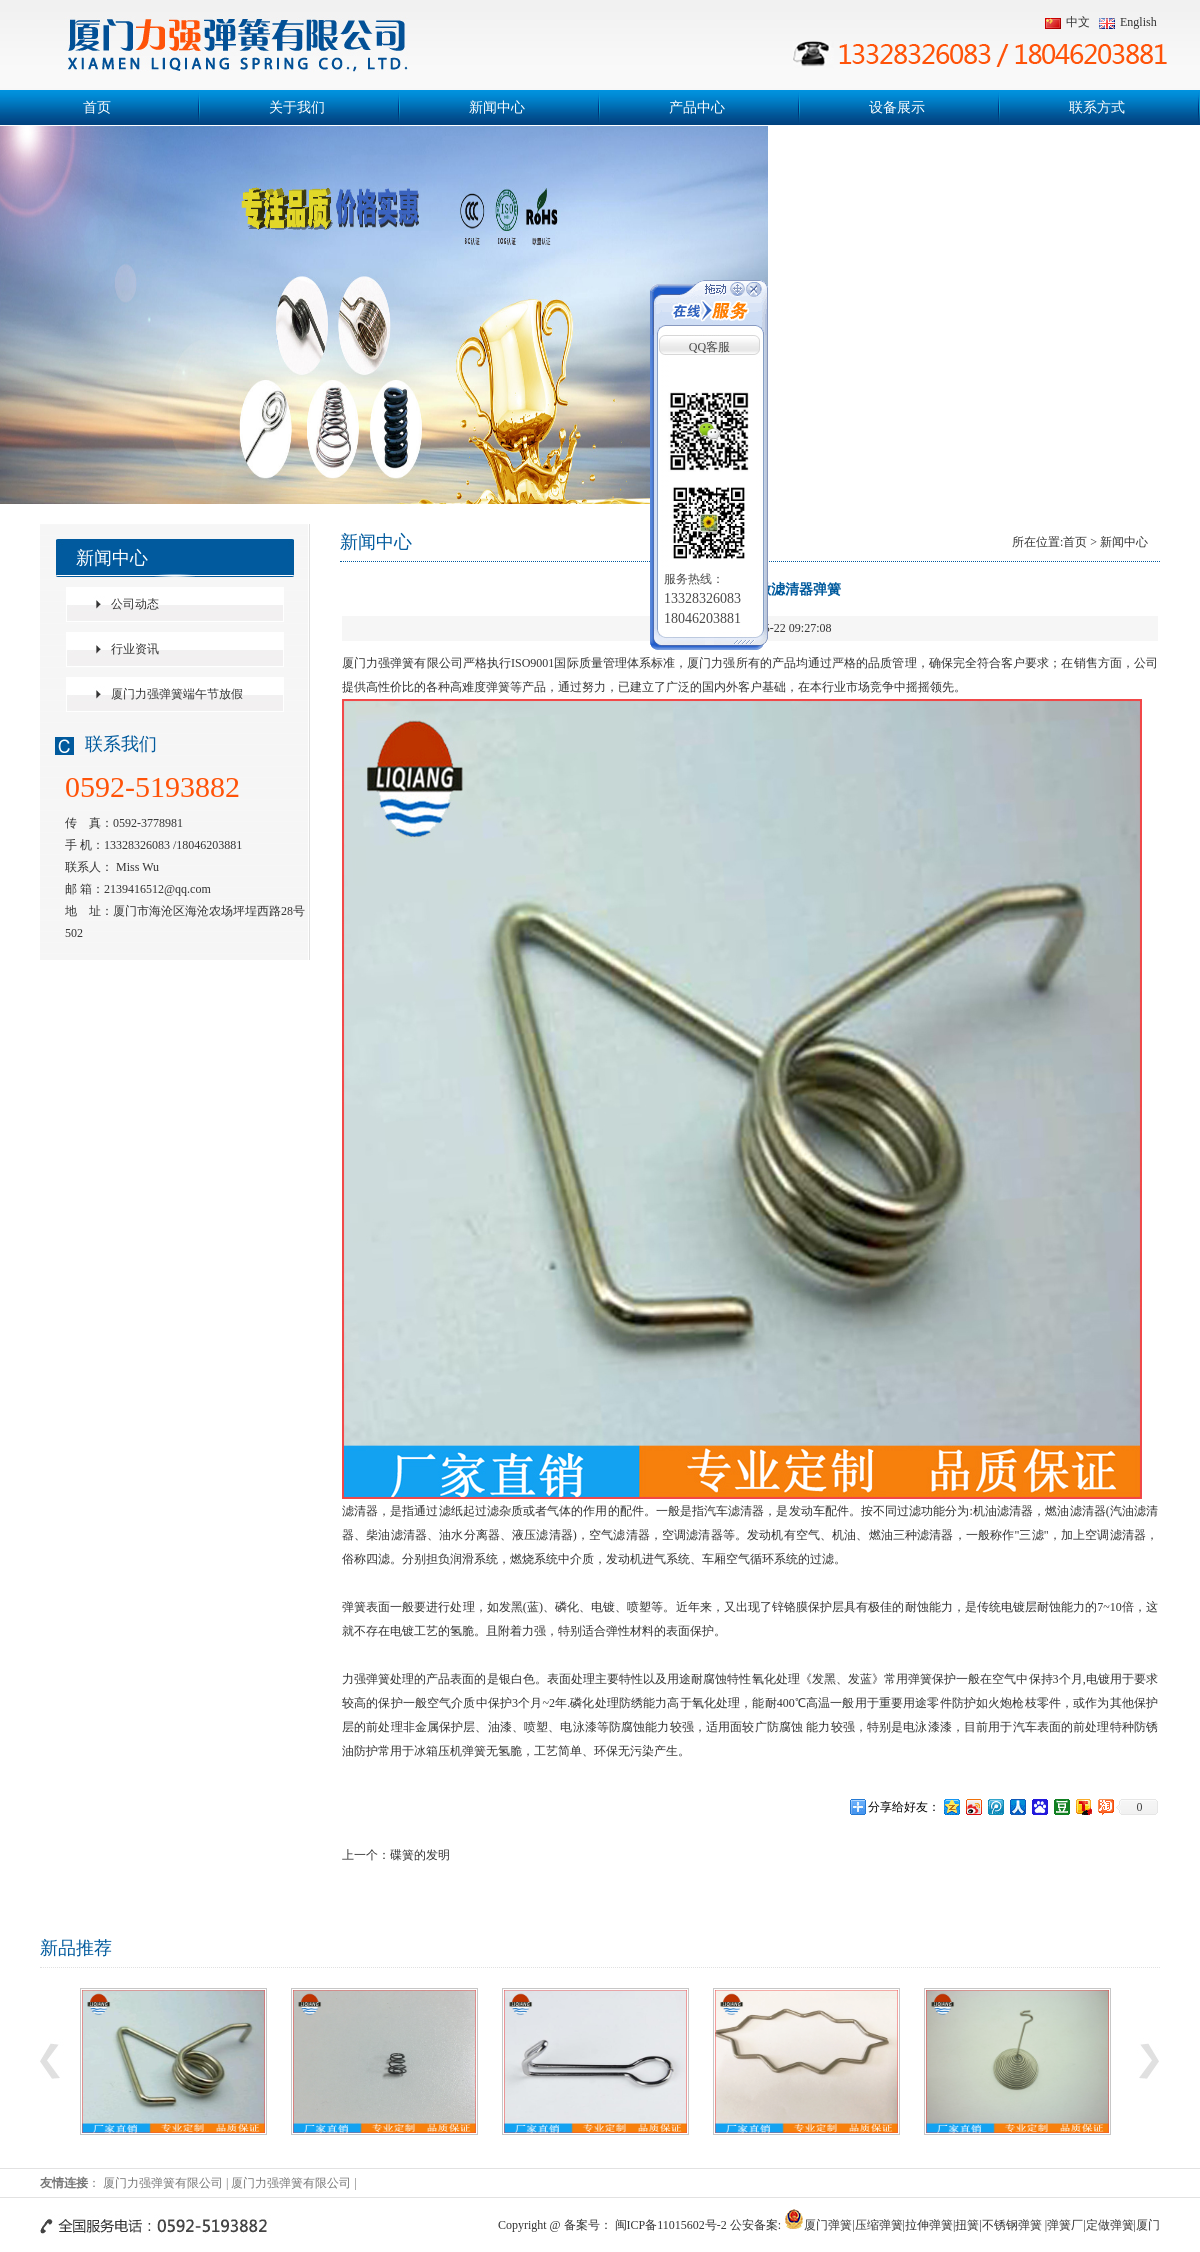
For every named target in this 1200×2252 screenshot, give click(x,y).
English (1128, 22)
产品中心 (697, 107)
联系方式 (1097, 107)
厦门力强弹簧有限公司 (163, 2183)
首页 (97, 107)
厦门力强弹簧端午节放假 (177, 694)
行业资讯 (135, 649)
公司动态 (135, 604)
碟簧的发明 (420, 1855)
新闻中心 (497, 107)
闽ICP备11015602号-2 (671, 2225)
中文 (1067, 22)
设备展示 (897, 107)
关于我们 (297, 107)
